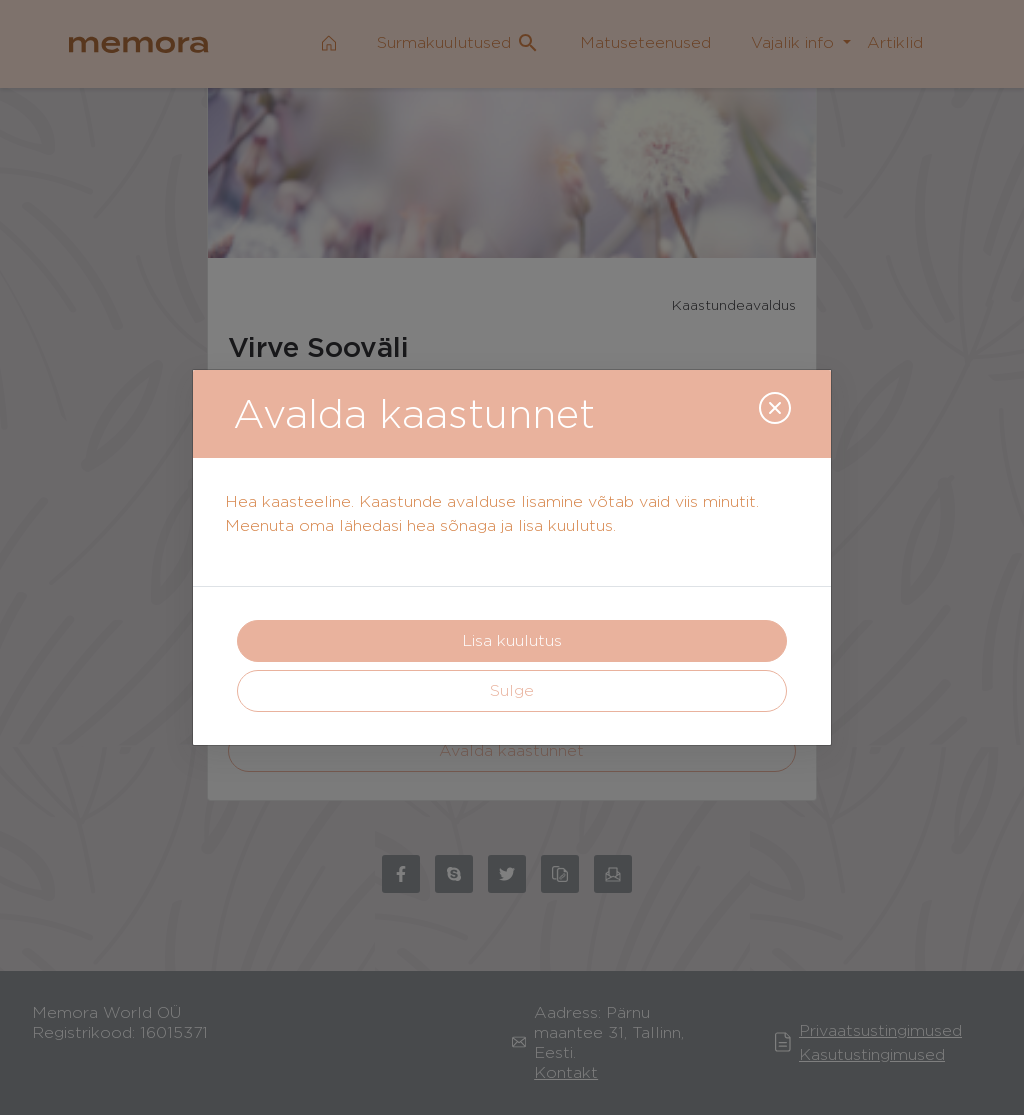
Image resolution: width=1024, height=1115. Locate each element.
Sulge (512, 690)
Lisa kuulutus (512, 640)
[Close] (775, 408)
